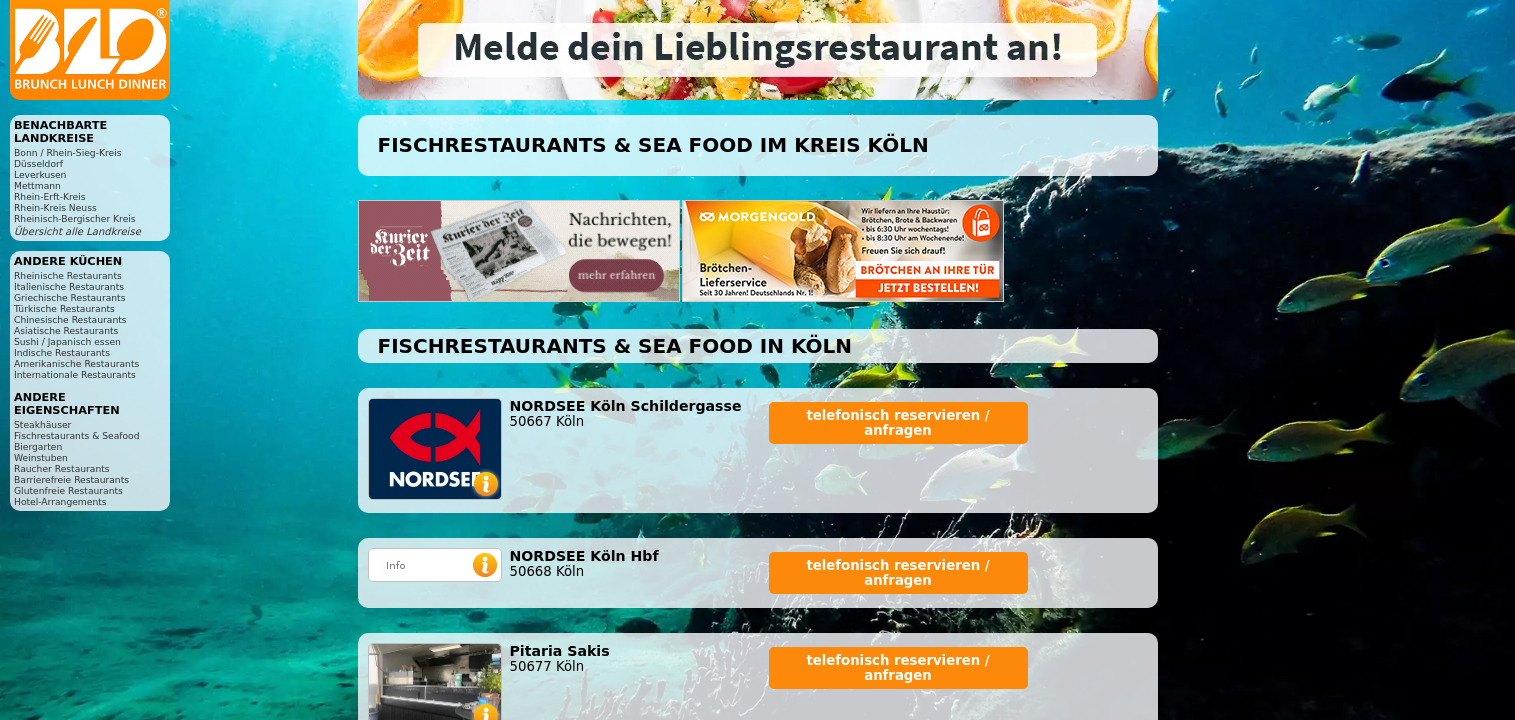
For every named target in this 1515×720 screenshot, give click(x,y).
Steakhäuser (42, 424)
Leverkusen (40, 174)
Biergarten (38, 446)
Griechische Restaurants (69, 297)
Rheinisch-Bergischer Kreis (75, 218)
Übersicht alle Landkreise (77, 231)
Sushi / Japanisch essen (67, 341)
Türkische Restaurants (64, 308)
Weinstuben (41, 457)
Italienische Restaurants (69, 286)
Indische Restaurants (62, 352)
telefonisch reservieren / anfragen (897, 423)
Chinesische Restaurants (70, 319)
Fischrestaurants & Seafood (77, 435)
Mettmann (37, 185)
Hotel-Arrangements (60, 501)
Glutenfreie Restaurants (68, 490)
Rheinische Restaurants (68, 275)
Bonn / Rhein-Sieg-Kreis (67, 152)
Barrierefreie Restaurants (71, 479)
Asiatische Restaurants (66, 330)
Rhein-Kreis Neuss (55, 207)
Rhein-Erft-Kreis (49, 196)
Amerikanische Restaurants (76, 363)
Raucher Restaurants (62, 468)
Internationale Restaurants (75, 374)
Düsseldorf (38, 163)
